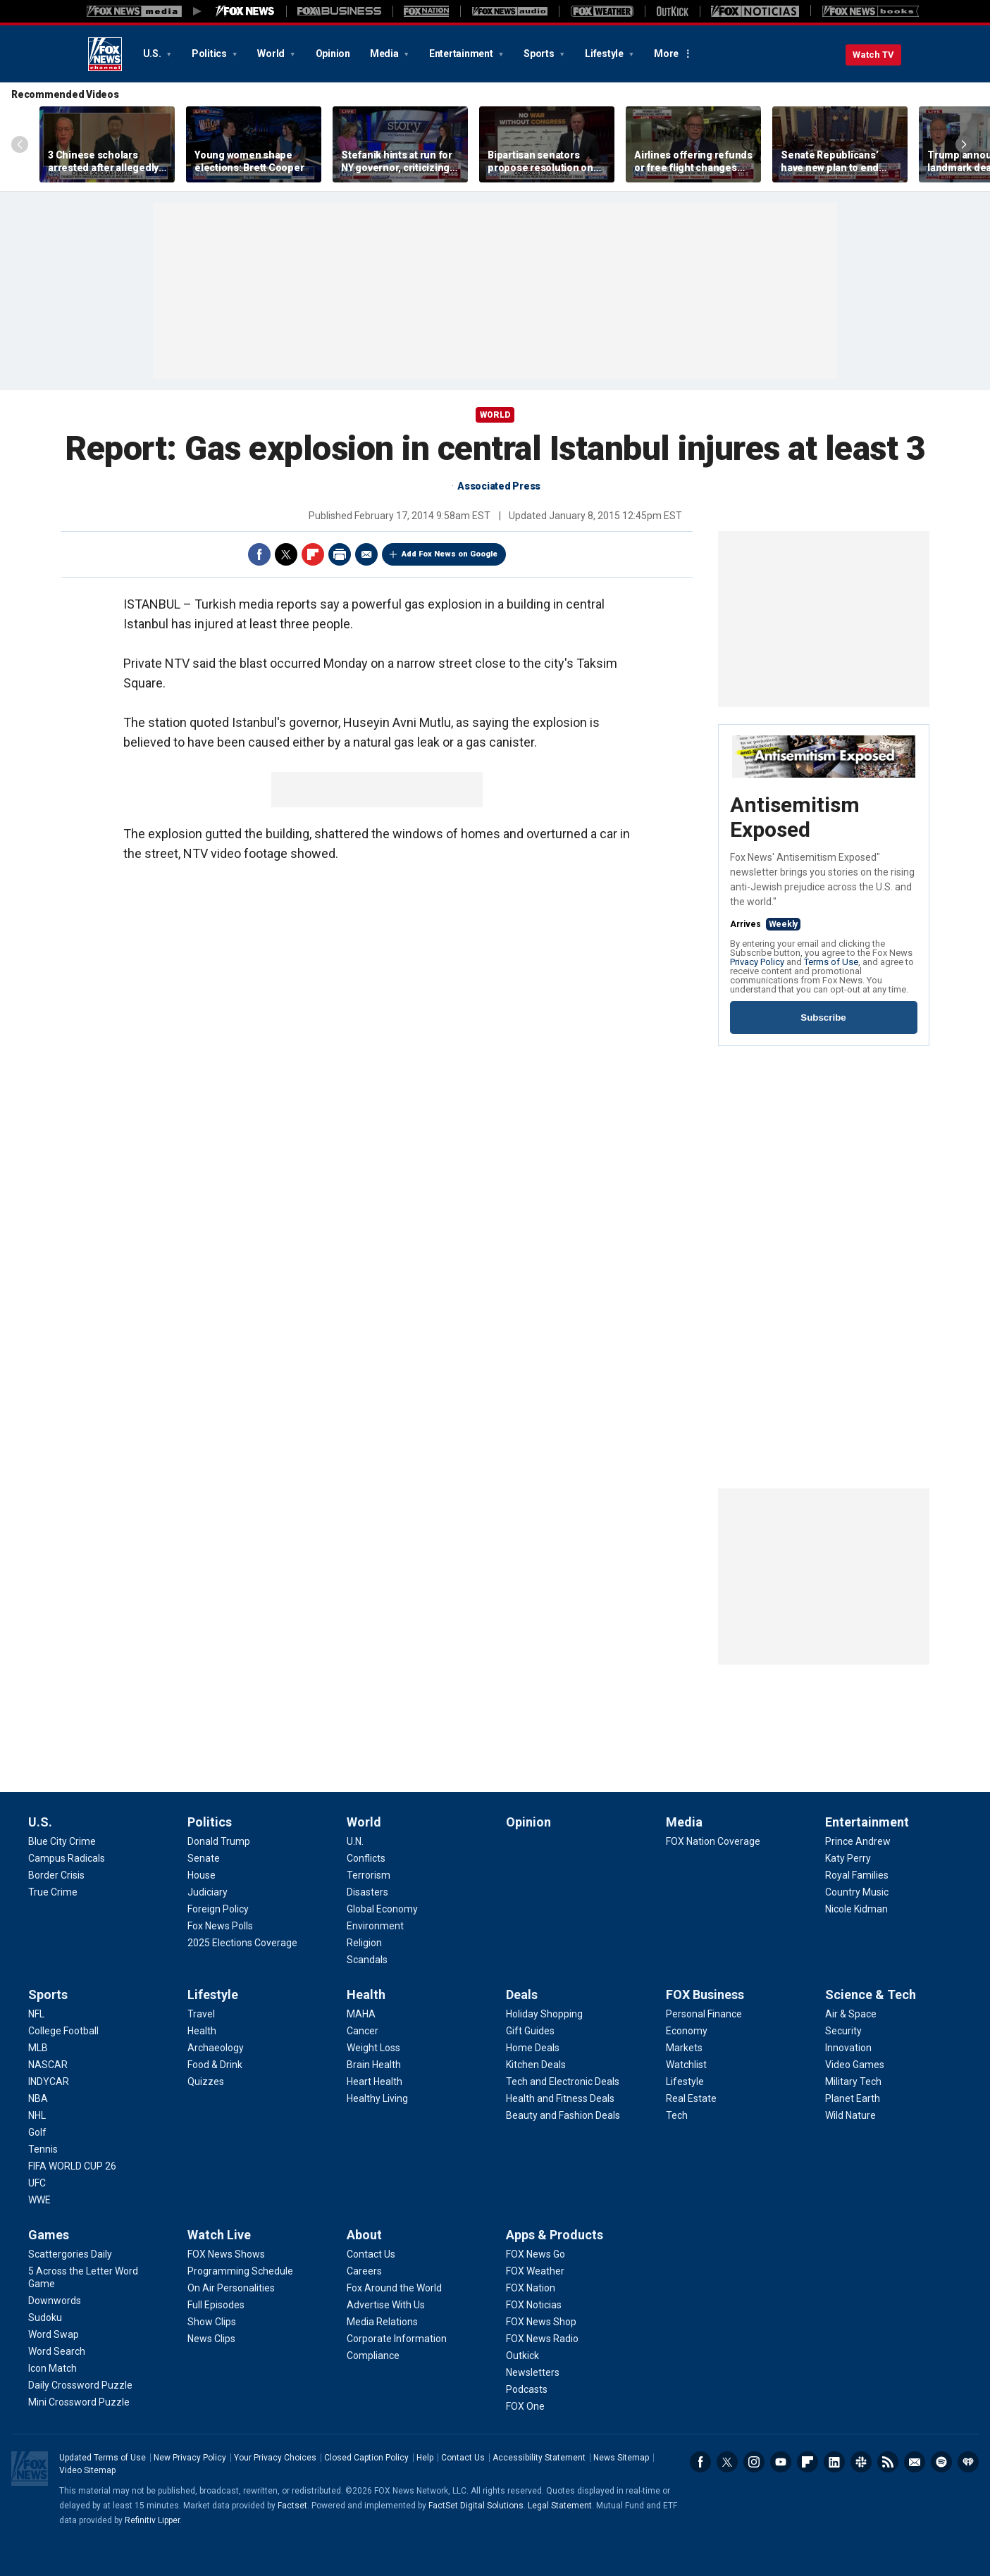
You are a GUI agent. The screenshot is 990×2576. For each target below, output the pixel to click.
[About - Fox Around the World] (394, 2288)
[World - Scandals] (367, 1959)
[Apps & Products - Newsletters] (532, 2372)
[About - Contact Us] (371, 2254)
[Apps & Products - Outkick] (522, 2355)
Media (385, 53)
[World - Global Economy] (382, 1909)
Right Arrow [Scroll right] (963, 144)
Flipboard (313, 554)
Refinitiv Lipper (152, 2520)
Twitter (286, 554)
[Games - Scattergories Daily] (70, 2254)
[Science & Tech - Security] (843, 2030)
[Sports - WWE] (39, 2199)
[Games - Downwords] (54, 2300)
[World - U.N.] (355, 1841)
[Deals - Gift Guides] (530, 2030)
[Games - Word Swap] (53, 2334)
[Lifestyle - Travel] (201, 2014)
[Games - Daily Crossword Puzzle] (80, 2385)
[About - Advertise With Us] (386, 2304)
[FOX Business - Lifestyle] (685, 2081)
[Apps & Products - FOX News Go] (535, 2254)
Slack (861, 2461)
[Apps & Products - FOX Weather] (535, 2271)
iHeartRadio (968, 2461)
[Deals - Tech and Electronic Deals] (562, 2081)
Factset (292, 2505)
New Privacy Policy (190, 2458)
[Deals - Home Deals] (532, 2047)
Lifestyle (605, 53)
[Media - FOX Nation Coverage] (713, 1841)
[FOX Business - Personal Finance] (704, 2014)
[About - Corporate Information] (397, 2338)
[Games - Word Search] (56, 2351)
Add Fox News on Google (449, 554)
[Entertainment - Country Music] (857, 1892)
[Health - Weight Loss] (373, 2047)
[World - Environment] (375, 1925)
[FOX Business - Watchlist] (686, 2064)
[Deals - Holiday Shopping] (544, 2014)
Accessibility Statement (539, 2458)
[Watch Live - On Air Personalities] (231, 2288)
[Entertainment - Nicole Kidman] (856, 1909)
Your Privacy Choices (275, 2458)
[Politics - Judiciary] (207, 1892)
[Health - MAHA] (361, 2014)
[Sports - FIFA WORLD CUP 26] (72, 2166)
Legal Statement (560, 2505)
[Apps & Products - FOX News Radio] (542, 2338)
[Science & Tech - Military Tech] (853, 2081)
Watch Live (219, 2234)
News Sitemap (621, 2458)
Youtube (780, 2461)
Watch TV (873, 54)
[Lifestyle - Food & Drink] (214, 2064)
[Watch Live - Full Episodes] (216, 2304)
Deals (522, 1994)
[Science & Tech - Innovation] (848, 2047)
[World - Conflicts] (366, 1858)
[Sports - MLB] (38, 2047)
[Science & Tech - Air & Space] (851, 2014)
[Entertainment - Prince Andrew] (858, 1841)
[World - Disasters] (367, 1892)
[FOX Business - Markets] (684, 2047)
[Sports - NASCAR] (48, 2064)
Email (366, 554)
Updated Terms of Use (102, 2458)
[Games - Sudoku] (45, 2317)
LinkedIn (834, 2461)
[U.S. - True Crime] (53, 1892)
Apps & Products (554, 2234)
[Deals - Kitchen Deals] (536, 2064)
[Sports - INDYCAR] (48, 2081)
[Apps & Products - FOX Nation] (530, 2288)
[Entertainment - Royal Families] (857, 1875)
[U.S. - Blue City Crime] (62, 1841)
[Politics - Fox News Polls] (220, 1925)
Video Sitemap (87, 2470)
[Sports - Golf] (37, 2132)
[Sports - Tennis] (43, 2149)
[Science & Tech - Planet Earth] (852, 2098)
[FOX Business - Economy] (686, 2030)
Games (48, 2234)
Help (424, 2458)
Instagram (754, 2461)
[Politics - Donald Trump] (218, 1841)
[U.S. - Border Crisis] (56, 1875)
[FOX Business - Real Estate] (691, 2098)
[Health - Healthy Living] (377, 2098)
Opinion (333, 53)
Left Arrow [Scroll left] (19, 144)
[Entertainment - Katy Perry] (848, 1858)
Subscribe (823, 1017)
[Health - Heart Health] (374, 2081)
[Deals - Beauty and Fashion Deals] (563, 2115)
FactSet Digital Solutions (476, 2505)
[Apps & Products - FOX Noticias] (534, 2304)
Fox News (105, 54)
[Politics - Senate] (203, 1858)
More (666, 53)
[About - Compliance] (373, 2355)
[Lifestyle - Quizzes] (205, 2081)
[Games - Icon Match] (52, 2368)
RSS (887, 2461)
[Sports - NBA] (38, 2098)
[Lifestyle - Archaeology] (215, 2047)
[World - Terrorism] (368, 1875)
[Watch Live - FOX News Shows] (226, 2254)
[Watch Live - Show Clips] (211, 2321)
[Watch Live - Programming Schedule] (240, 2271)
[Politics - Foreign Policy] (218, 1909)
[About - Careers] (364, 2271)
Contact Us (463, 2458)
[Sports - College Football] (63, 2030)
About (364, 2234)
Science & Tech (870, 1994)
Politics (210, 53)
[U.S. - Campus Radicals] (66, 1858)
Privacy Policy (757, 962)
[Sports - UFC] (37, 2183)
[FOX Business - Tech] (677, 2115)
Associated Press (498, 486)
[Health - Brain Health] (374, 2064)
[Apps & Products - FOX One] (525, 2406)
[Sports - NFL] (36, 2014)
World (272, 53)
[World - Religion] (364, 1942)
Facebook (259, 554)
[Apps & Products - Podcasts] (526, 2389)
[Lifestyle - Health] (201, 2030)
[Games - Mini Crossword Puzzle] (79, 2402)
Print (339, 554)
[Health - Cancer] (362, 2030)
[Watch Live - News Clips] (211, 2338)
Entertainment (462, 53)
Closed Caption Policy (366, 2458)
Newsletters (914, 2461)
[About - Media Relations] (382, 2321)
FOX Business (705, 1994)
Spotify (941, 2461)
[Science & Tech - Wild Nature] (850, 2115)
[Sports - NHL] (37, 2115)
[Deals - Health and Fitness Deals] (560, 2098)
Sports (540, 53)
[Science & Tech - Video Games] (854, 2064)
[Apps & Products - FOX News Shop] (541, 2321)
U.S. (153, 53)
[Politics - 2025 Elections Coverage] (242, 1942)
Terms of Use (831, 962)
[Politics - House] (201, 1875)
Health (366, 1994)
